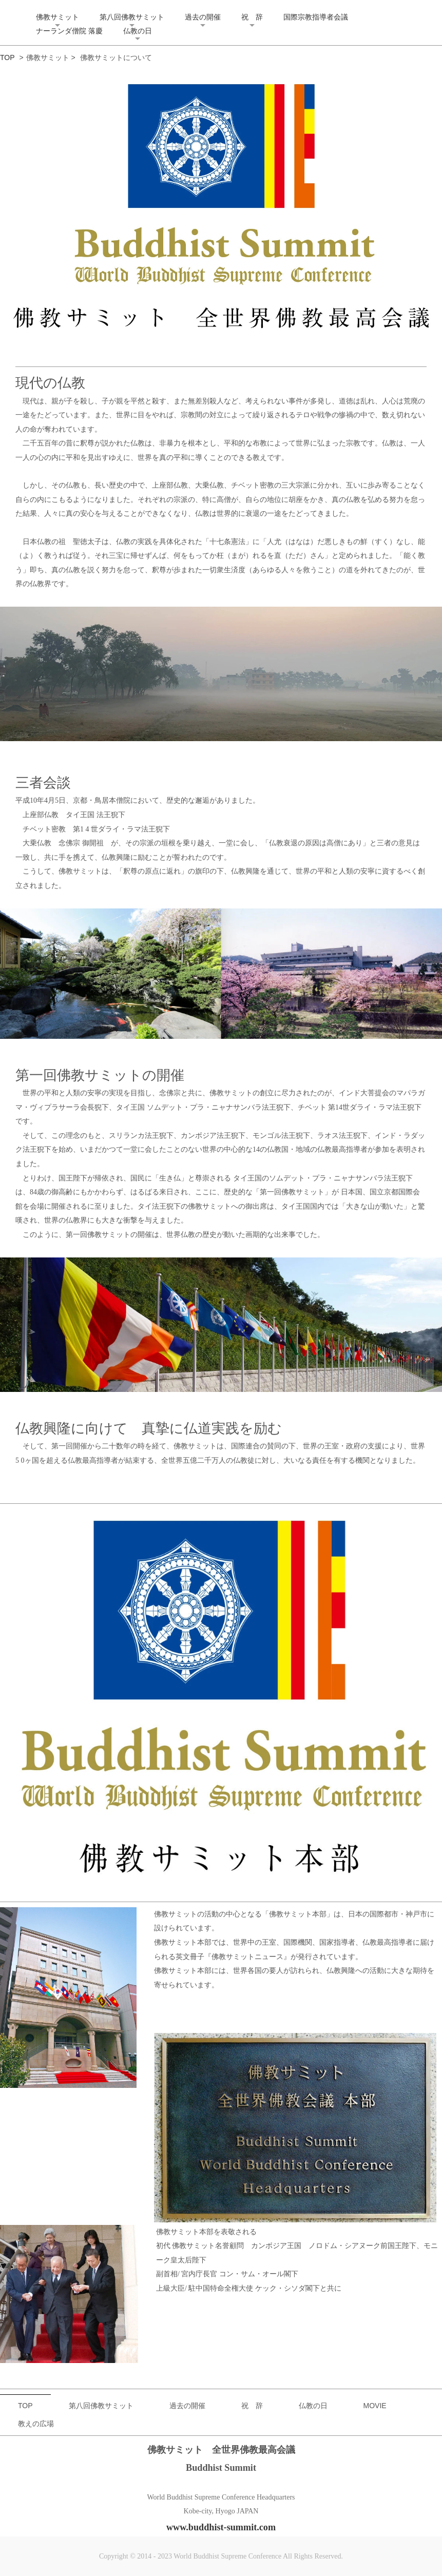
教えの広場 (36, 2423)
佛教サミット (57, 17)
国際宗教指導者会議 (315, 17)
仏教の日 (137, 31)
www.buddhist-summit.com (221, 2527)
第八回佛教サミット (132, 17)
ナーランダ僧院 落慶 (69, 31)
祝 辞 (252, 17)
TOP (7, 57)
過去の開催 (203, 17)
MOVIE (375, 2405)
